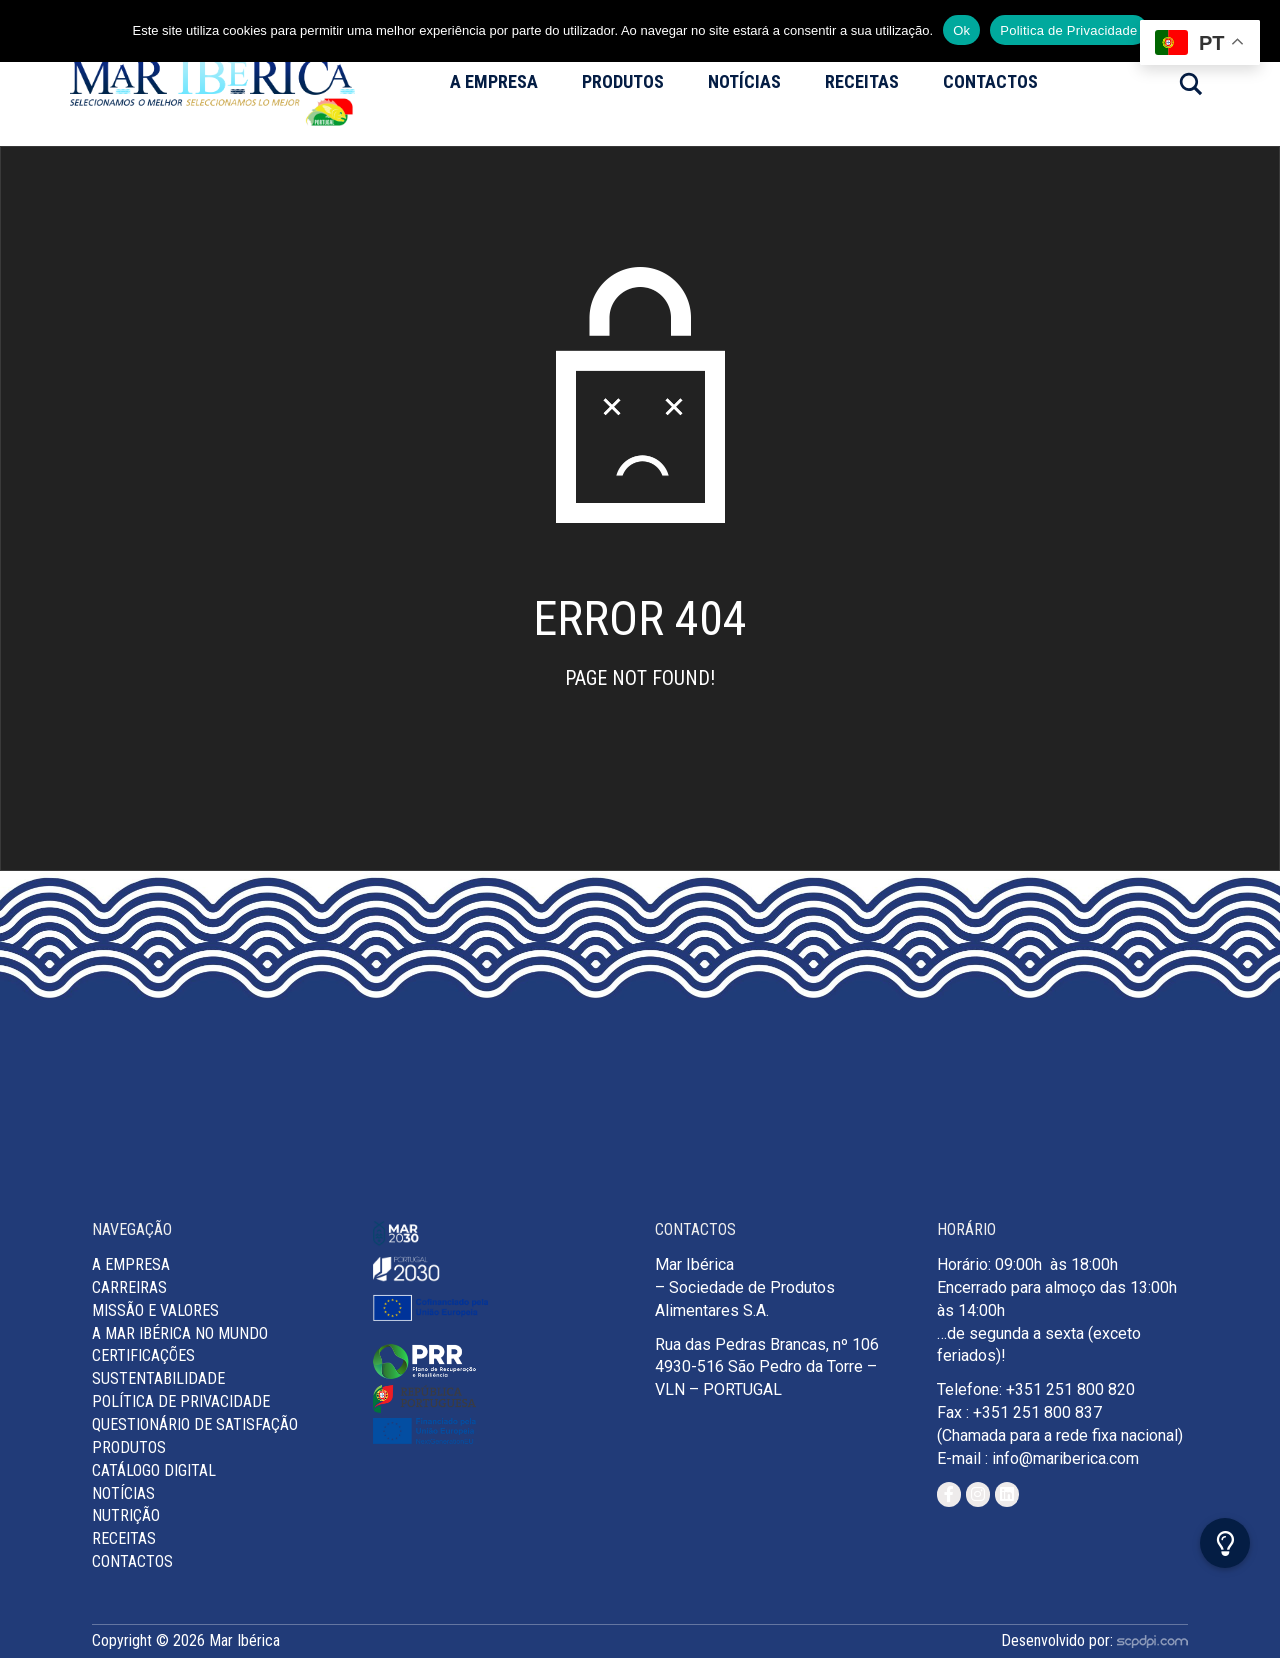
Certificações (143, 1355)
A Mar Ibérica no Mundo (180, 1333)
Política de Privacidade (181, 1401)
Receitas (862, 81)
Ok (961, 30)
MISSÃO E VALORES (155, 1310)
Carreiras (129, 1287)
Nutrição (126, 1515)
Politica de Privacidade (1068, 30)
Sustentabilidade (158, 1378)
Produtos (623, 81)
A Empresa (494, 81)
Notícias (744, 81)
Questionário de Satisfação (195, 1424)
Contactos (990, 81)
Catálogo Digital (154, 1470)
